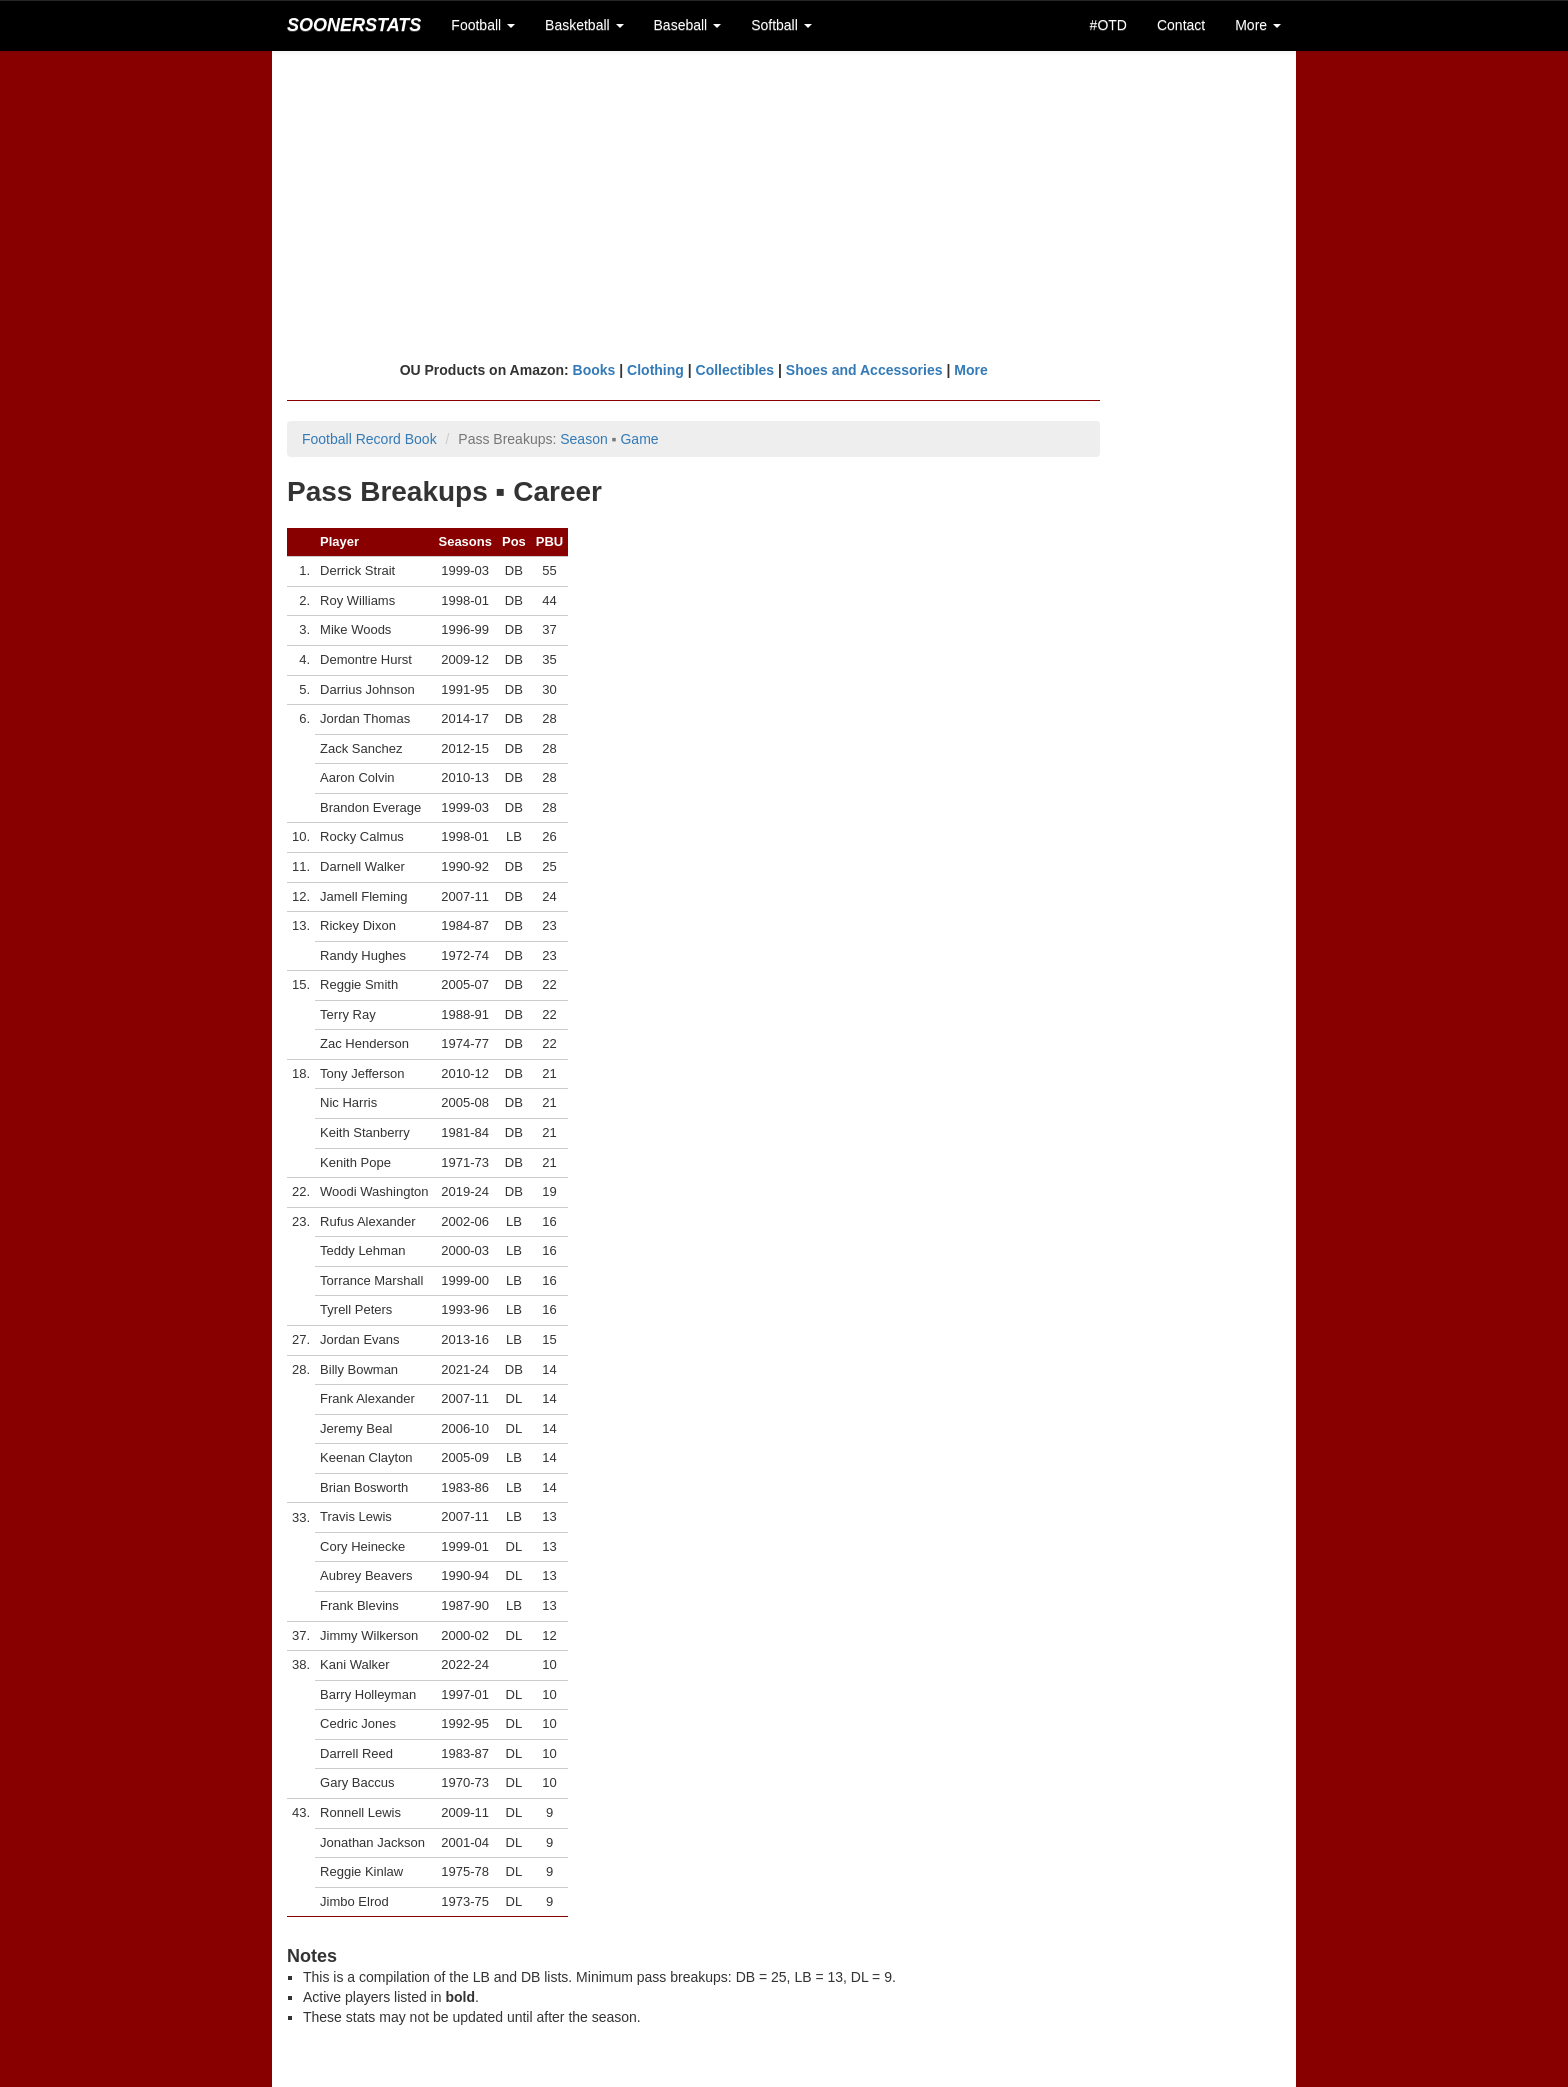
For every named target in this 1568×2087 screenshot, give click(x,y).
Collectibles (735, 370)
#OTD (1108, 25)
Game (639, 439)
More (970, 370)
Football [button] (483, 25)
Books (594, 370)
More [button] (1258, 25)
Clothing (655, 370)
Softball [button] (781, 25)
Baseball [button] (688, 25)
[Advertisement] (784, 205)
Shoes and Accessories (864, 370)
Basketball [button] (584, 25)
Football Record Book (369, 439)
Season (583, 439)
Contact (1181, 25)
